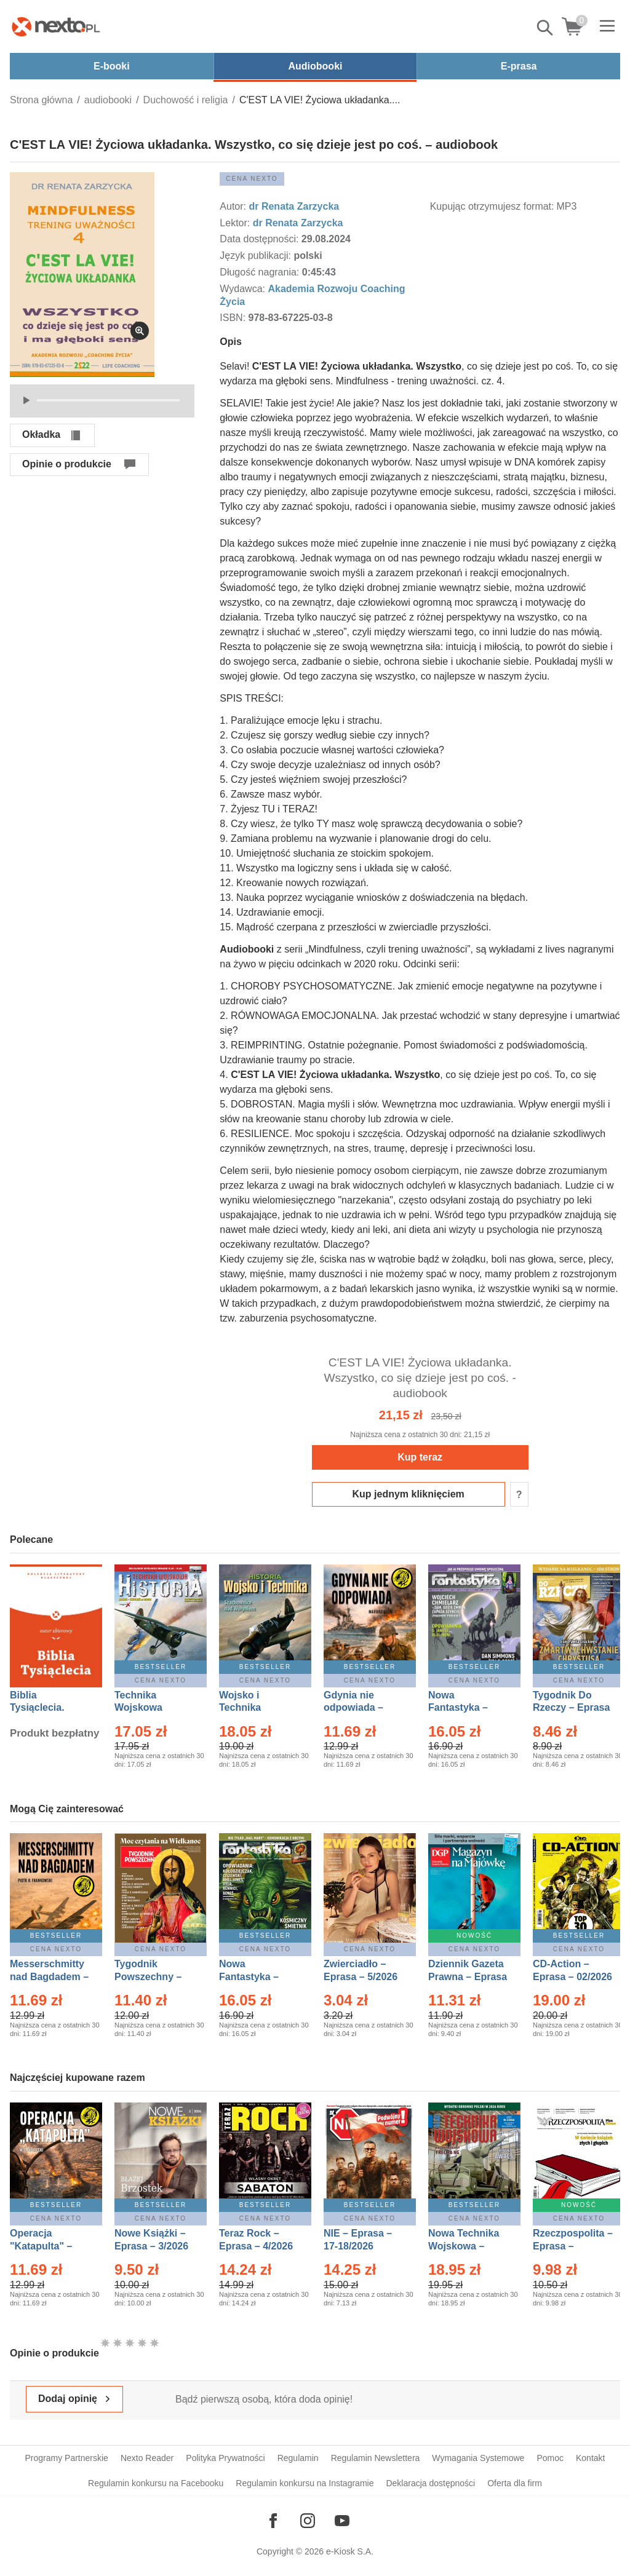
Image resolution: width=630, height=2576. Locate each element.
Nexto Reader (147, 2458)
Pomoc (550, 2458)
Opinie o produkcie (66, 464)
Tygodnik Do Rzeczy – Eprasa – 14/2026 (571, 1708)
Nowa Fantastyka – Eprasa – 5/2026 (256, 1977)
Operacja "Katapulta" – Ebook (41, 2246)
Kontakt (590, 2458)
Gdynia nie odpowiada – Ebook (353, 1708)
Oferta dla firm (514, 2483)
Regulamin (298, 2458)
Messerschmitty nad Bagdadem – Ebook (49, 1977)
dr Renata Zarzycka (294, 206)
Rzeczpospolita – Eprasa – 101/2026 (573, 2246)
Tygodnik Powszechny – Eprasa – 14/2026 (154, 1977)
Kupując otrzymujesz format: (492, 206)
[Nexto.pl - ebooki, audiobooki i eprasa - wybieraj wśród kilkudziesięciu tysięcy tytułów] (56, 26)
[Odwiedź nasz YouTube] (342, 2520)
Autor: (234, 206)
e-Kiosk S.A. (349, 2551)
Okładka (41, 434)
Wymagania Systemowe (478, 2458)
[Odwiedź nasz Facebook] (273, 2520)
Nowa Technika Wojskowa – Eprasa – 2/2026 (465, 2246)
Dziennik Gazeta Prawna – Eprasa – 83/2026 (467, 1977)
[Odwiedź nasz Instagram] (307, 2520)
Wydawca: (244, 288)
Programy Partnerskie (66, 2458)
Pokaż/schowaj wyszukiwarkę (545, 27)
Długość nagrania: (260, 272)
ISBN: (234, 317)
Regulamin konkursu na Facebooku (155, 2483)
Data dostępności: (260, 239)
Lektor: (236, 223)
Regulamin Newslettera (375, 2458)
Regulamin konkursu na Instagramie (304, 2483)
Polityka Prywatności (225, 2458)
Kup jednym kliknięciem (409, 1494)
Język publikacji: (256, 255)
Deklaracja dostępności (430, 2483)
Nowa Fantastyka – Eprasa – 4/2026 (465, 1708)
